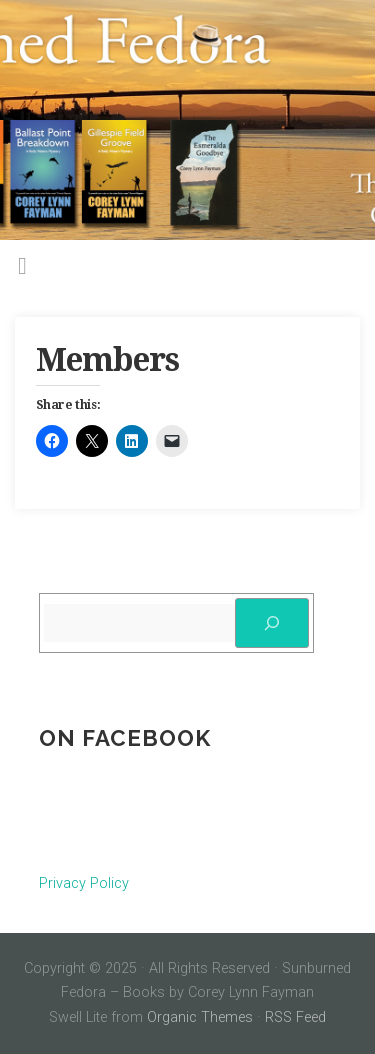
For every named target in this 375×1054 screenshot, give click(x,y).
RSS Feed (295, 1017)
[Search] (272, 623)
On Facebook (125, 738)
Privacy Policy (84, 883)
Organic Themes (200, 1017)
